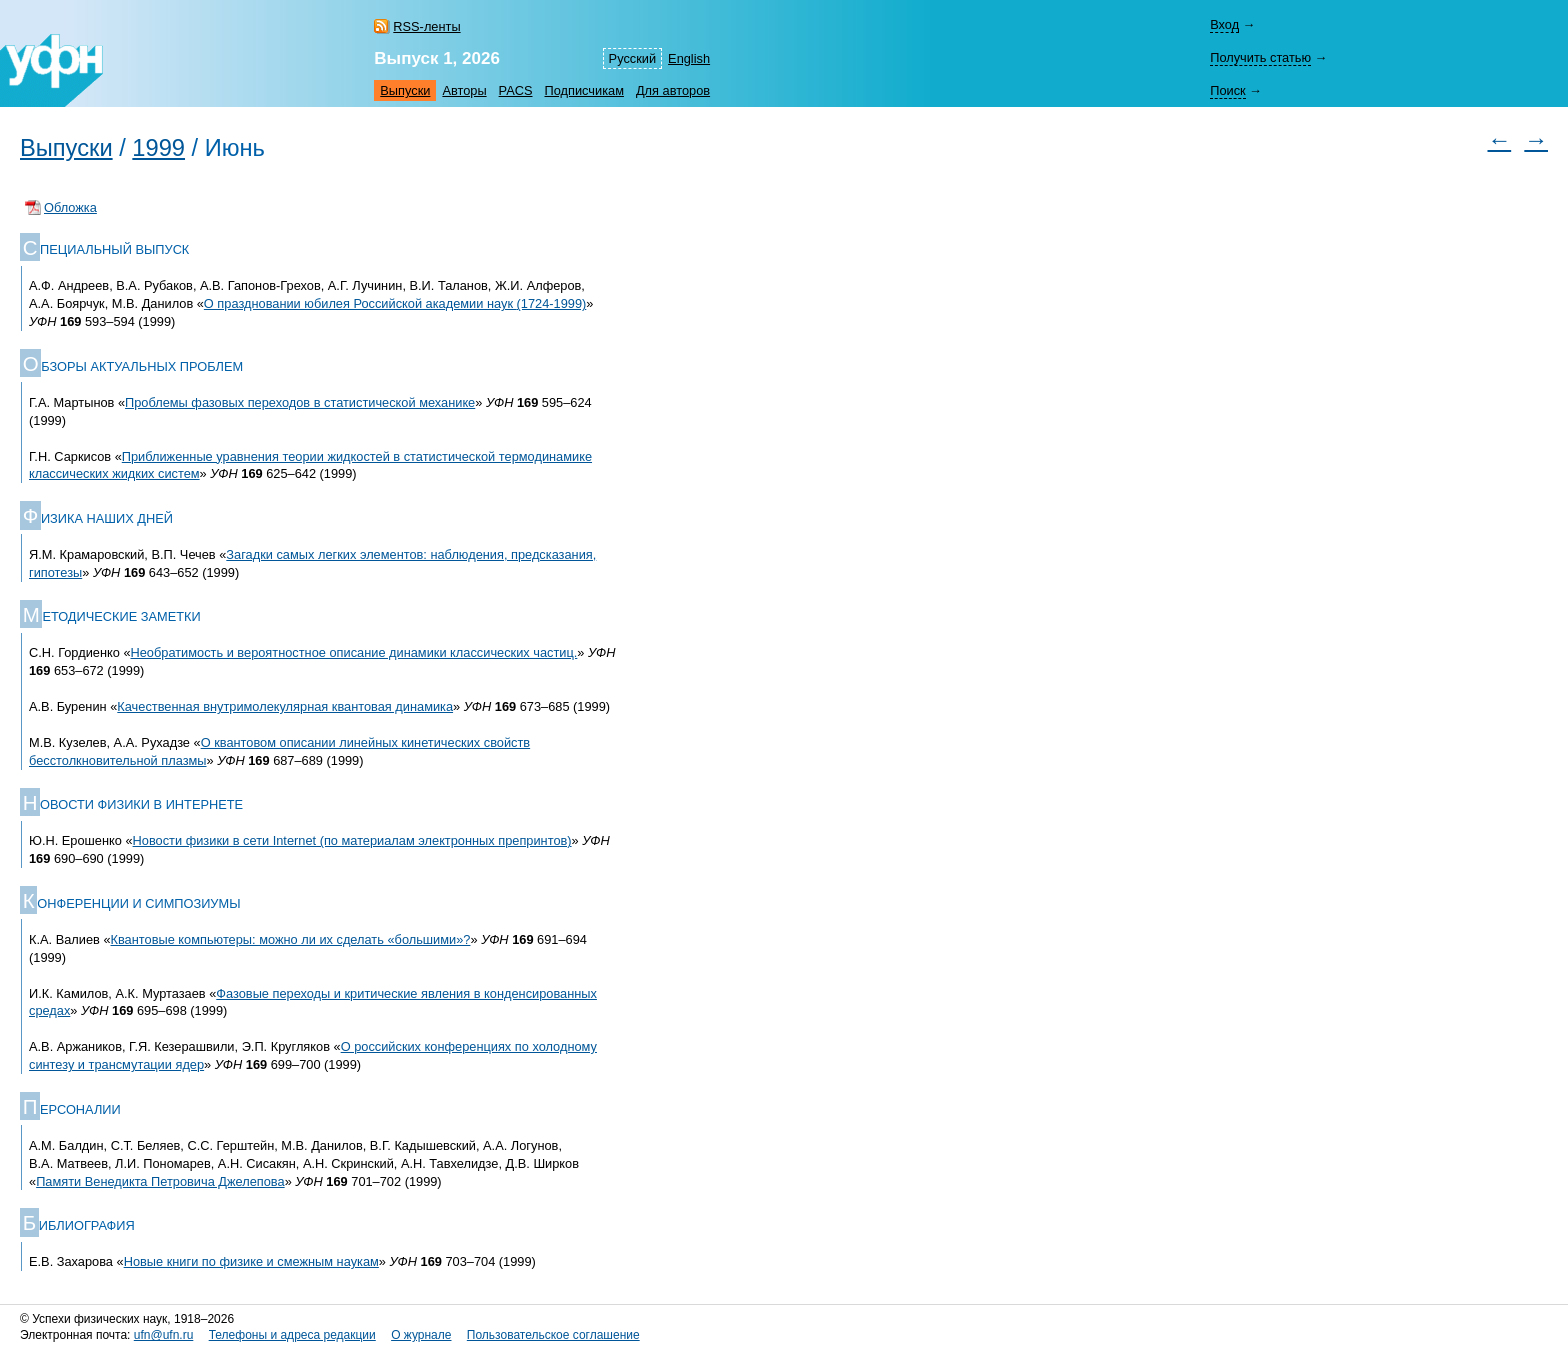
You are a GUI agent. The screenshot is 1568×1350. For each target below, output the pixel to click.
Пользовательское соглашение (553, 1335)
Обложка (70, 207)
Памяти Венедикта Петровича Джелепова (160, 1181)
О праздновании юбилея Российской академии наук (395, 303)
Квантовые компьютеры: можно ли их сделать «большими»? (291, 939)
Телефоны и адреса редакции (292, 1335)
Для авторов (673, 90)
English (689, 58)
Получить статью (1260, 57)
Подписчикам (584, 90)
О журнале (421, 1335)
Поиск (1227, 90)
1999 (158, 148)
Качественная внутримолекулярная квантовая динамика (285, 706)
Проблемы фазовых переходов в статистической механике (300, 402)
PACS (516, 90)
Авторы (464, 90)
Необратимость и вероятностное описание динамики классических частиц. (354, 652)
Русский (632, 58)
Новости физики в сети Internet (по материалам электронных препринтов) (352, 840)
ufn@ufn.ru (164, 1335)
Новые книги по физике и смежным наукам (251, 1261)
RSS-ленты (426, 26)
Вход (1224, 24)
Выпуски (405, 90)
